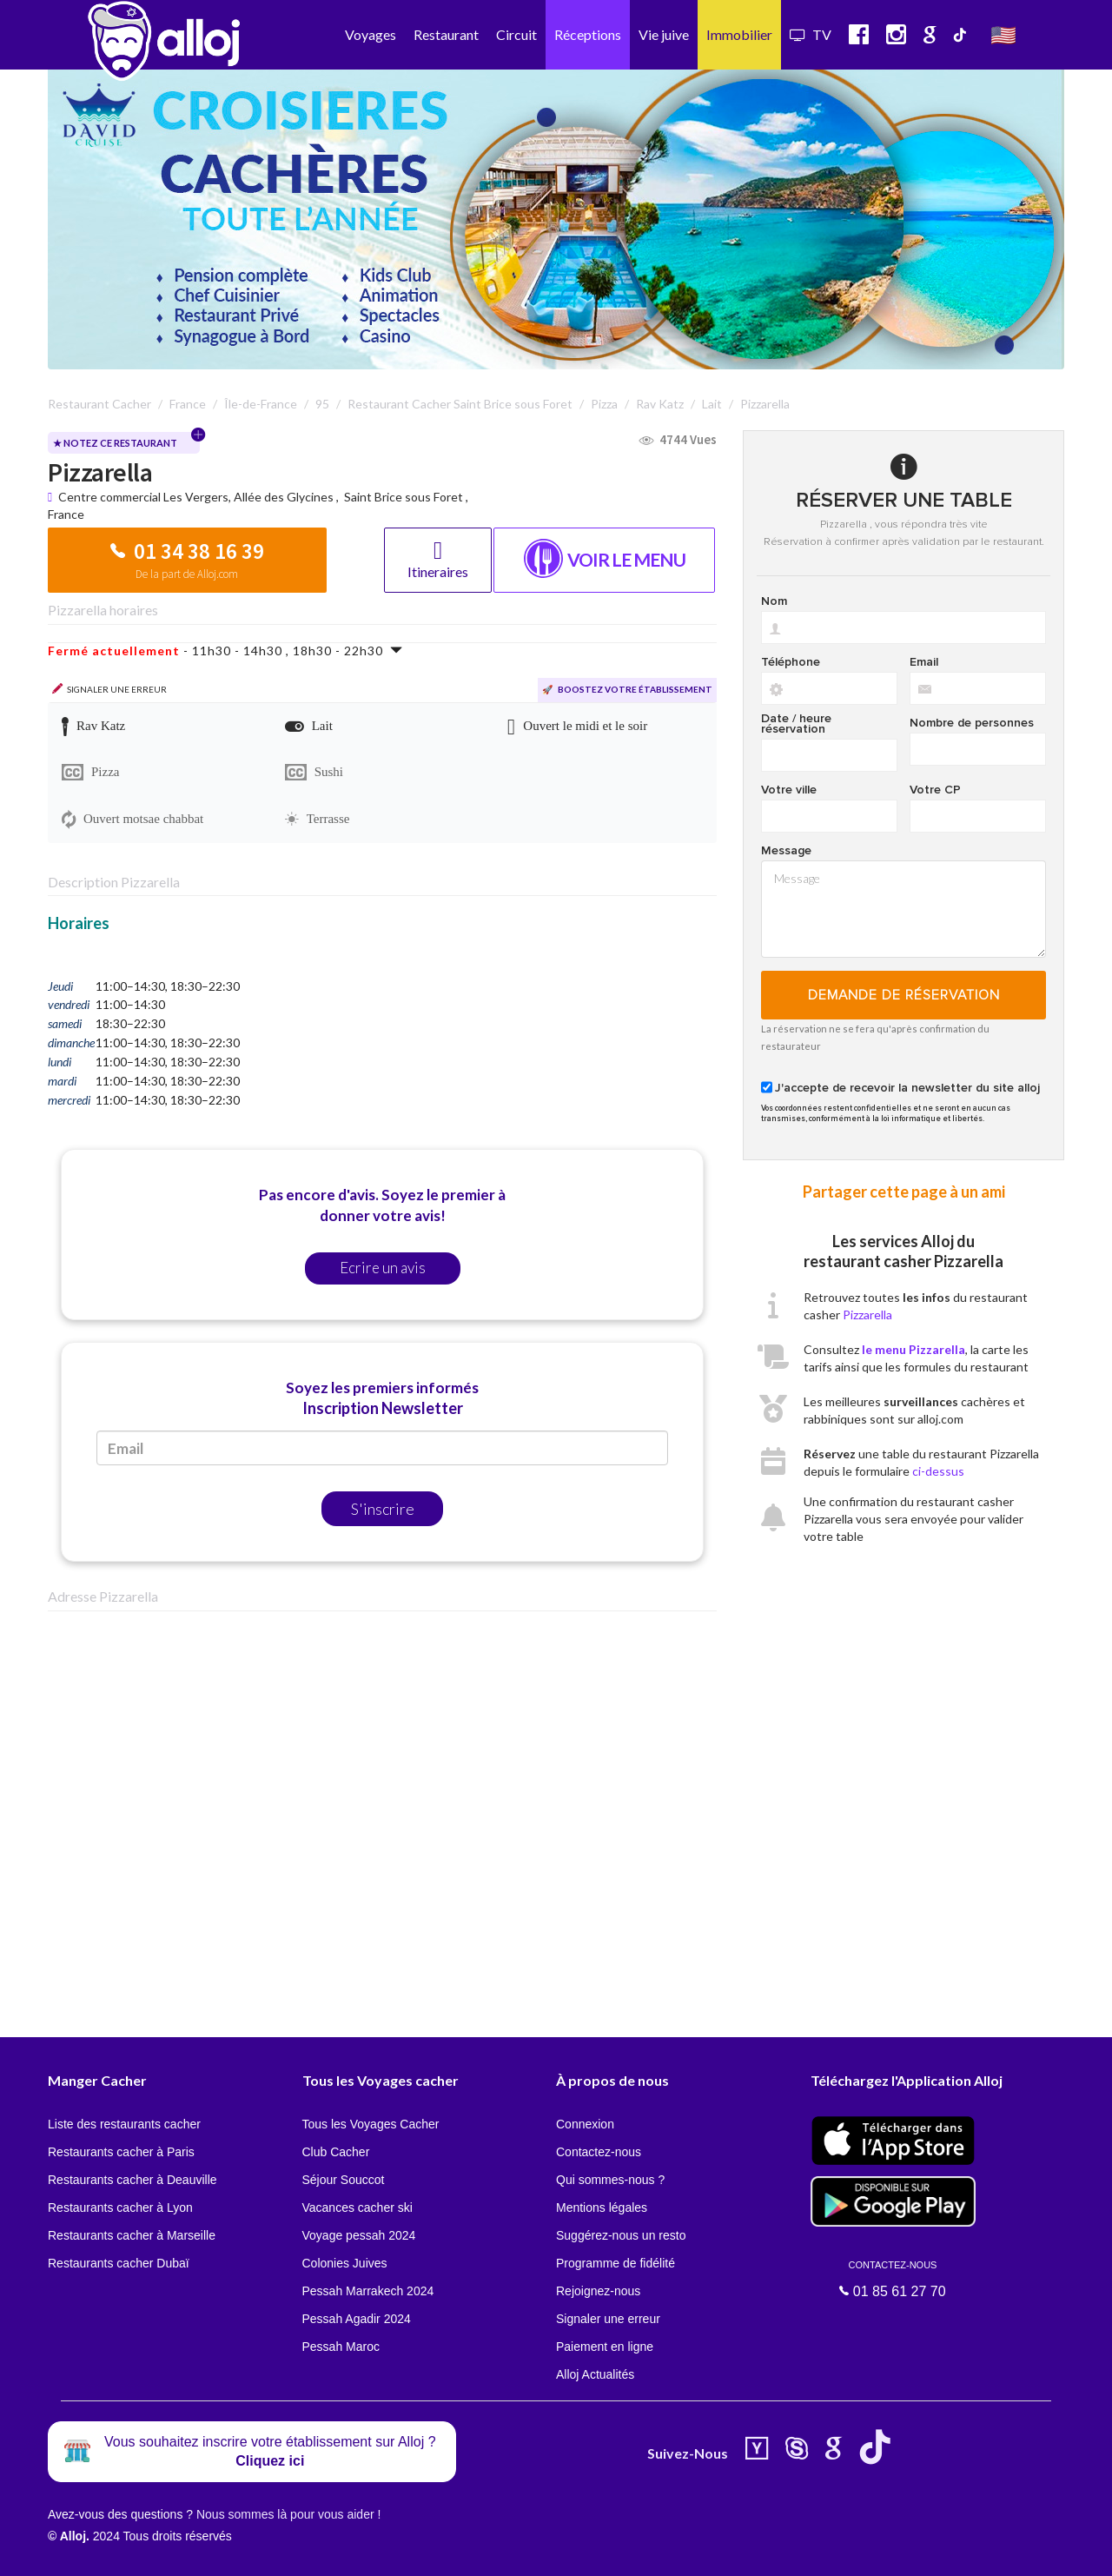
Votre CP (935, 790)
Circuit (516, 34)
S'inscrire (382, 1508)
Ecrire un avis (383, 1267)
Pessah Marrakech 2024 (368, 2291)
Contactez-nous (598, 2152)
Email (924, 662)
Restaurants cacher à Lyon (120, 2207)
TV (810, 34)
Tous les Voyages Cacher (371, 2124)
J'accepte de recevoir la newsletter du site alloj (907, 1088)
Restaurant (446, 34)
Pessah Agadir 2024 (356, 2319)
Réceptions (587, 34)
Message (786, 851)
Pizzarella (867, 1314)
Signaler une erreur (608, 2319)
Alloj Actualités (595, 2374)
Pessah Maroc (341, 2347)
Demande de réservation (904, 995)
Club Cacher (336, 2152)
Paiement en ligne (604, 2347)
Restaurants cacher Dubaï (118, 2263)
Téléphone (790, 662)
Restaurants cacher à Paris (121, 2152)
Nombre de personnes (972, 723)
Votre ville (789, 790)
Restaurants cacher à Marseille (131, 2235)
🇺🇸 (1003, 34)
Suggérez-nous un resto (620, 2235)
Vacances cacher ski (357, 2207)
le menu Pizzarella (913, 1349)
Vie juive (664, 34)
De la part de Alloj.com (187, 574)
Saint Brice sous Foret (403, 496)
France (66, 514)
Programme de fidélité (615, 2263)
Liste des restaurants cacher (124, 2124)
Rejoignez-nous (598, 2291)
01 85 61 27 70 (893, 2279)
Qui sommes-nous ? (610, 2180)
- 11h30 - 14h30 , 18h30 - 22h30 (225, 650)
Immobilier (739, 34)
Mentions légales (601, 2207)
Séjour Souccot (343, 2180)
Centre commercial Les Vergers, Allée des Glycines (197, 496)
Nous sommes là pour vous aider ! (288, 2514)
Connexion (585, 2124)
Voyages (370, 34)
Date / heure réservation (796, 724)
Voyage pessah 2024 (359, 2235)
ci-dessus (938, 1471)
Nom (774, 601)
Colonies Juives (344, 2263)
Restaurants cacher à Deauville (132, 2180)
